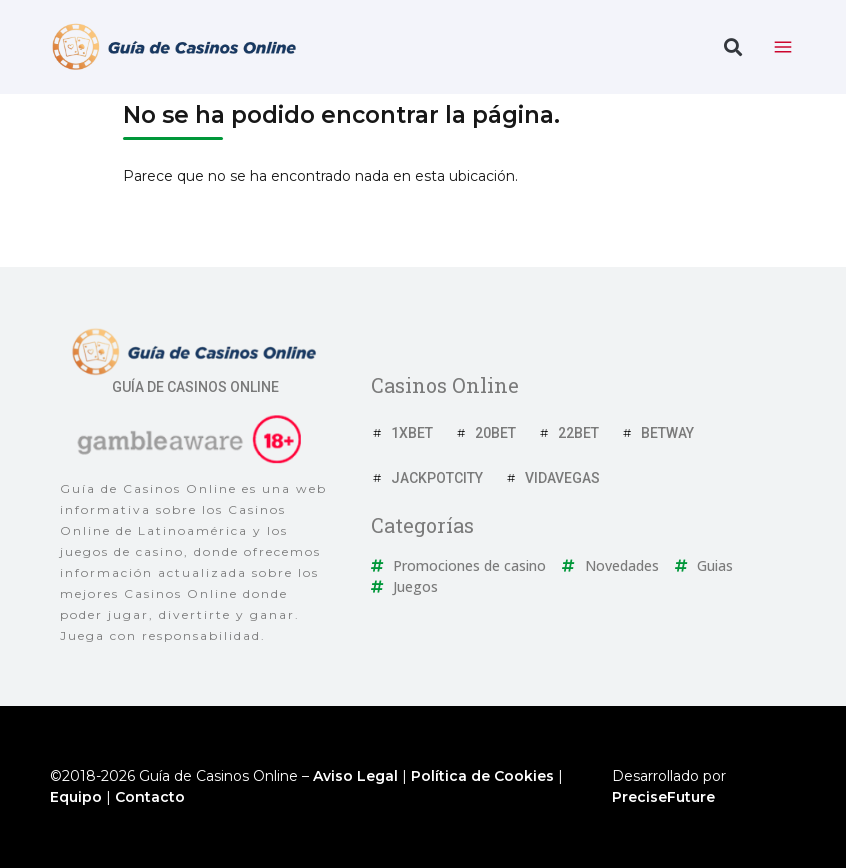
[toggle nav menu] (783, 47)
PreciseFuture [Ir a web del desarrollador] (663, 797)
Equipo (76, 797)
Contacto (150, 797)
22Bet (578, 433)
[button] (732, 47)
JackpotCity (437, 478)
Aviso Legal (355, 776)
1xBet (412, 433)
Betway (667, 433)
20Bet (495, 433)
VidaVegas (562, 478)
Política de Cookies (482, 776)
